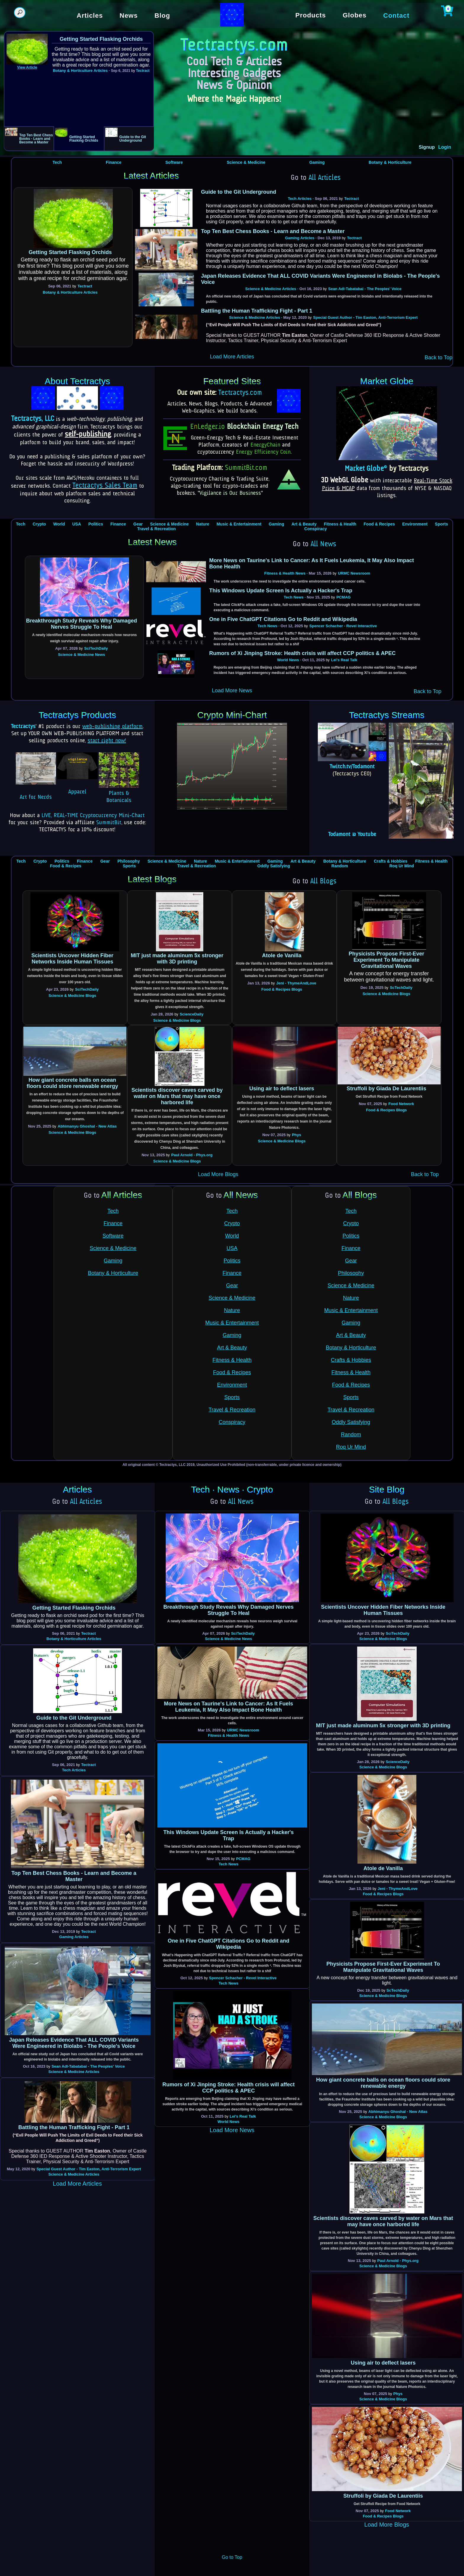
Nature (202, 524)
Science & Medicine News (81, 654)
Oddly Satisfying (273, 865)
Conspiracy (315, 528)
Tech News (294, 597)
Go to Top (232, 2557)
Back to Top (438, 357)
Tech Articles (300, 198)
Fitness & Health (340, 524)
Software (174, 162)
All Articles (325, 178)
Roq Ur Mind (401, 865)
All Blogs (323, 881)
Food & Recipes (379, 524)
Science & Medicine (246, 162)
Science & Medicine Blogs (72, 995)
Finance (114, 162)
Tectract (143, 71)
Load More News (232, 690)
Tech (57, 162)
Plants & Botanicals (119, 793)
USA (76, 524)
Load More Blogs (218, 1174)
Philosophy (128, 861)
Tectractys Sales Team (104, 485)
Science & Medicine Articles (270, 289)
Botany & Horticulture (390, 162)
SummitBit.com (246, 468)
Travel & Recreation (156, 528)
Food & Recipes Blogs (281, 989)
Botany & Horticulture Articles (80, 70)
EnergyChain (265, 445)
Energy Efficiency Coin (263, 452)
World (59, 524)
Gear (138, 524)
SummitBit (108, 823)
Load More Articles (232, 357)
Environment (415, 524)
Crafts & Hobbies (390, 861)
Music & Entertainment (239, 524)
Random (339, 865)
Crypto (39, 524)
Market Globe (366, 469)
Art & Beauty (304, 524)
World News (288, 660)
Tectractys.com (240, 393)
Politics (95, 524)
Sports (441, 524)
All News (323, 544)
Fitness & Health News (284, 573)
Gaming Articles (299, 238)
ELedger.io (207, 427)
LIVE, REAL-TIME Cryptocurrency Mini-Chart (93, 816)
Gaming (317, 162)
